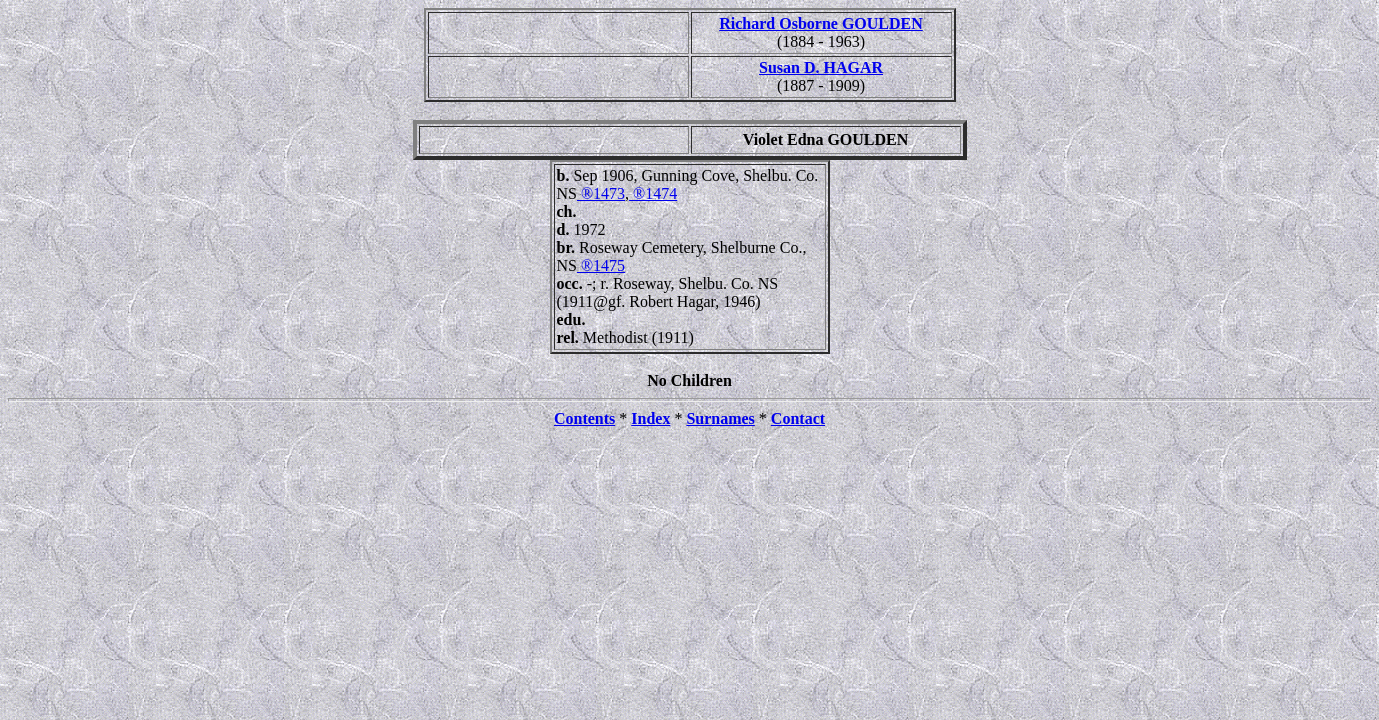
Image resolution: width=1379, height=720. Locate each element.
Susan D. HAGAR (821, 67)
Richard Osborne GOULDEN (821, 23)
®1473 (601, 193)
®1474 (653, 193)
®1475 (601, 265)
